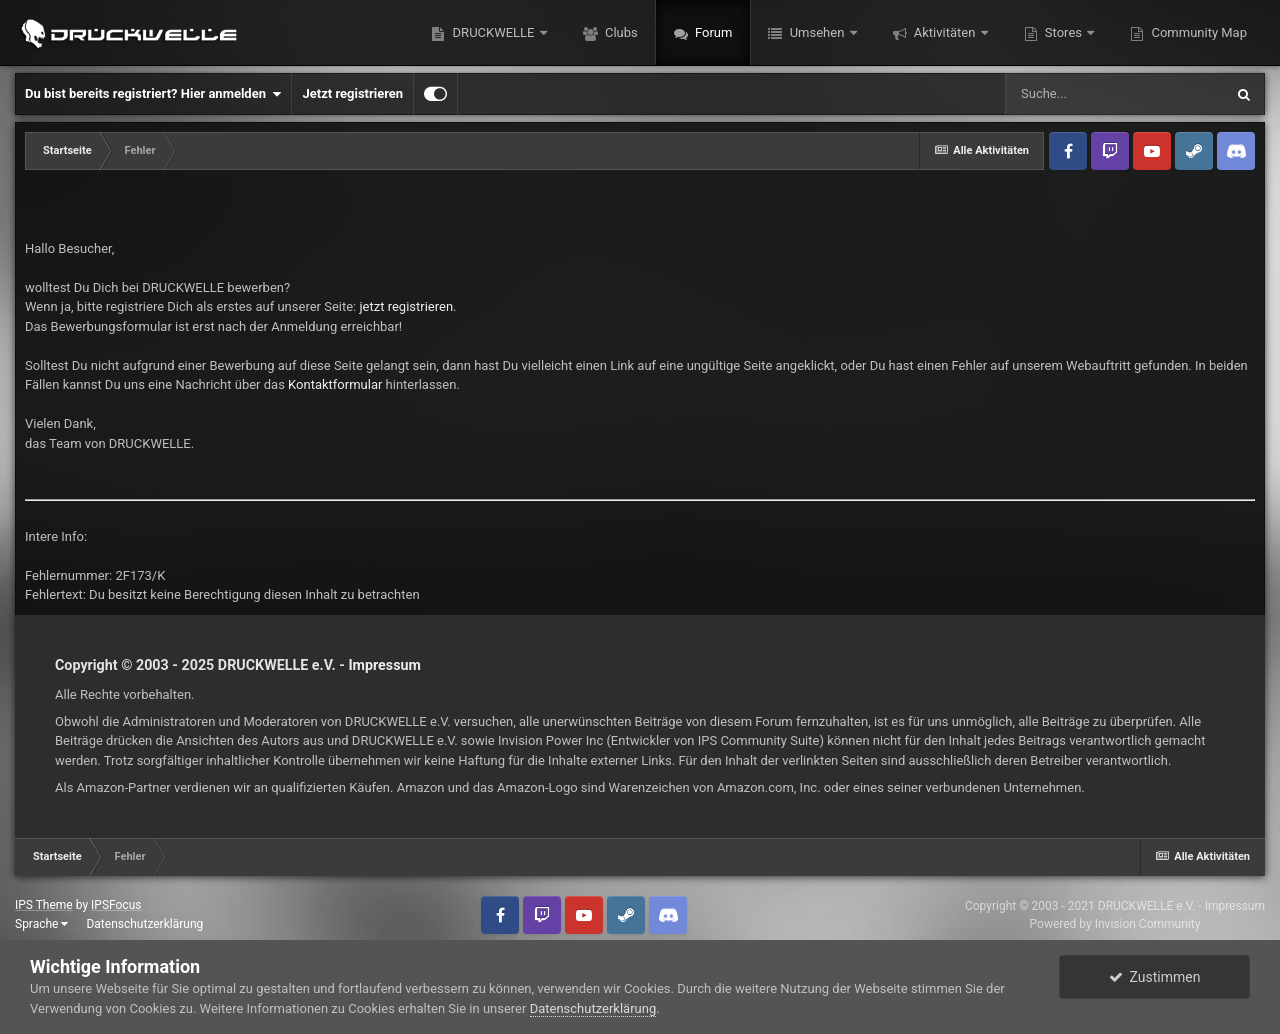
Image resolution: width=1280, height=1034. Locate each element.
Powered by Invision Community (1115, 924)
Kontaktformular (335, 384)
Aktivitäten (945, 32)
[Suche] (1114, 94)
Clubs (620, 32)
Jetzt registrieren (352, 93)
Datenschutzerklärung (144, 924)
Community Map (1197, 32)
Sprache (41, 924)
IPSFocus (116, 905)
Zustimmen (1155, 977)
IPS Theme (44, 905)
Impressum (384, 665)
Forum (712, 32)
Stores (1064, 32)
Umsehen (816, 32)
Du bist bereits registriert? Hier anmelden (153, 94)
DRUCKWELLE (493, 32)
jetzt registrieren (407, 306)
